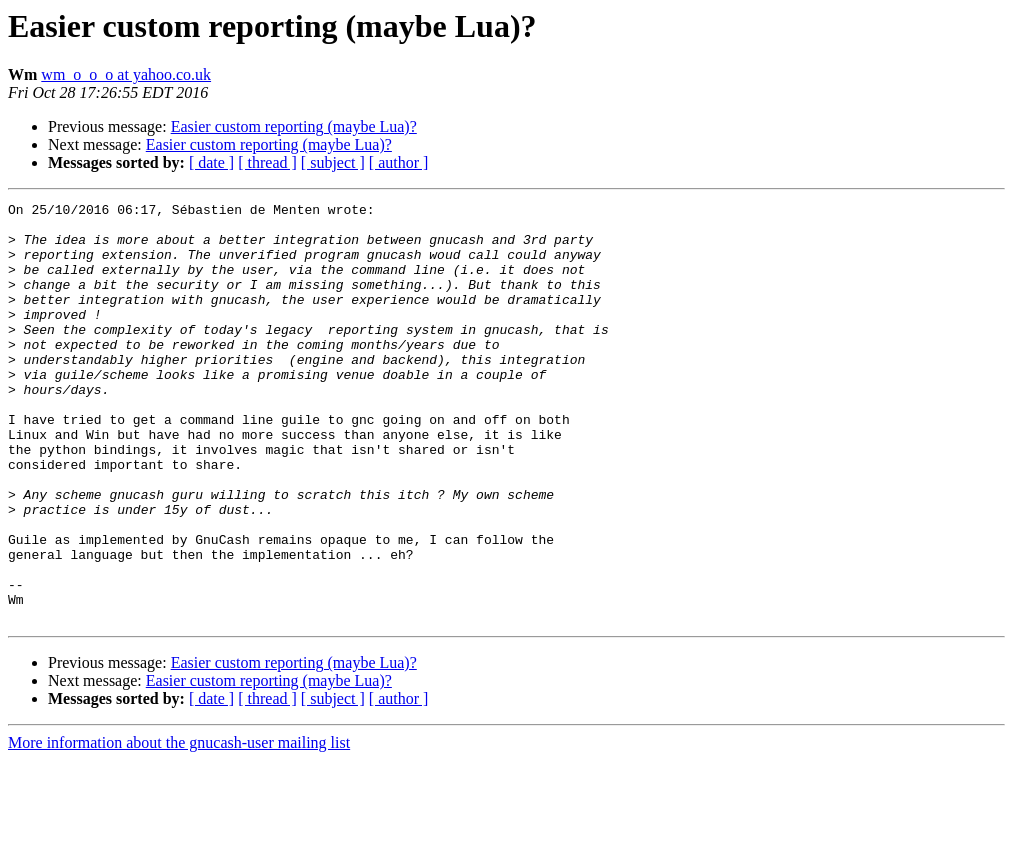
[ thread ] (267, 162)
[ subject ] (333, 162)
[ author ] (399, 162)
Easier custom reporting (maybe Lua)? (294, 126)
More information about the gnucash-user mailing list (179, 826)
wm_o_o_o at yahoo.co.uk (126, 74)
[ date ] (211, 162)
